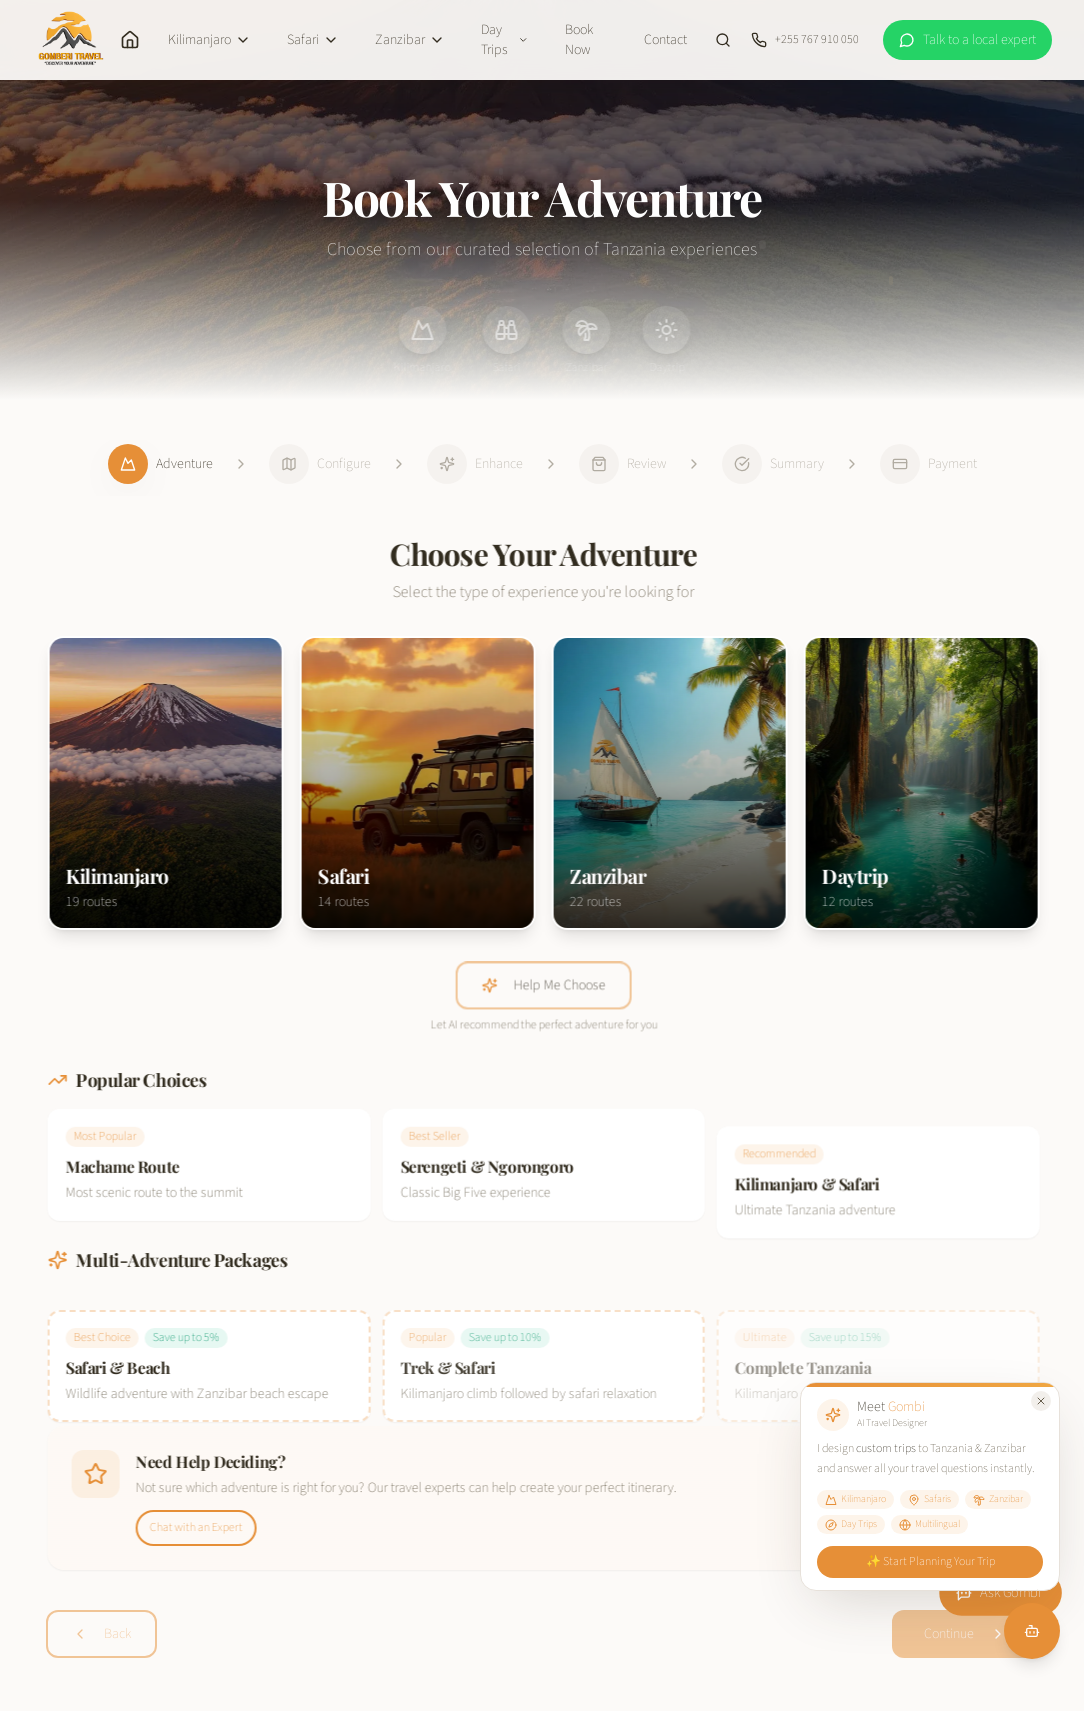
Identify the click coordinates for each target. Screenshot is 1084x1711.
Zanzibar (410, 40)
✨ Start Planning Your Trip (929, 1561)
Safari (313, 40)
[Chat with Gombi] (1032, 1631)
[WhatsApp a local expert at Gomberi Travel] (967, 40)
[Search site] (723, 40)
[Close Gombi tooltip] (1041, 1401)
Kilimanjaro (209, 40)
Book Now (579, 40)
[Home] (130, 40)
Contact (665, 40)
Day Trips (505, 40)
